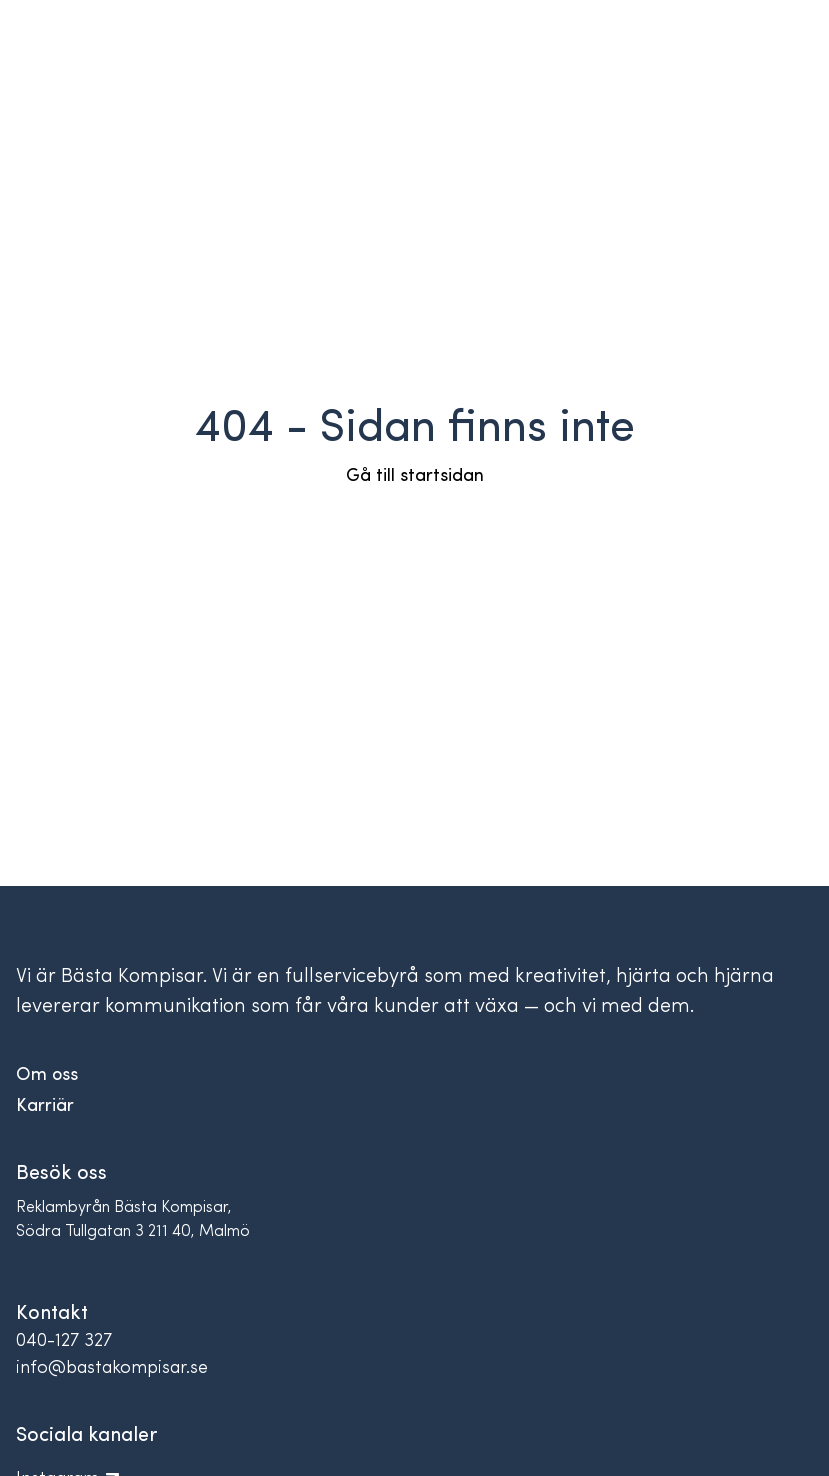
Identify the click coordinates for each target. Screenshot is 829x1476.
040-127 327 (64, 1341)
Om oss (47, 1075)
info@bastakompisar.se (112, 1368)
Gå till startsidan (415, 476)
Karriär (45, 1106)
